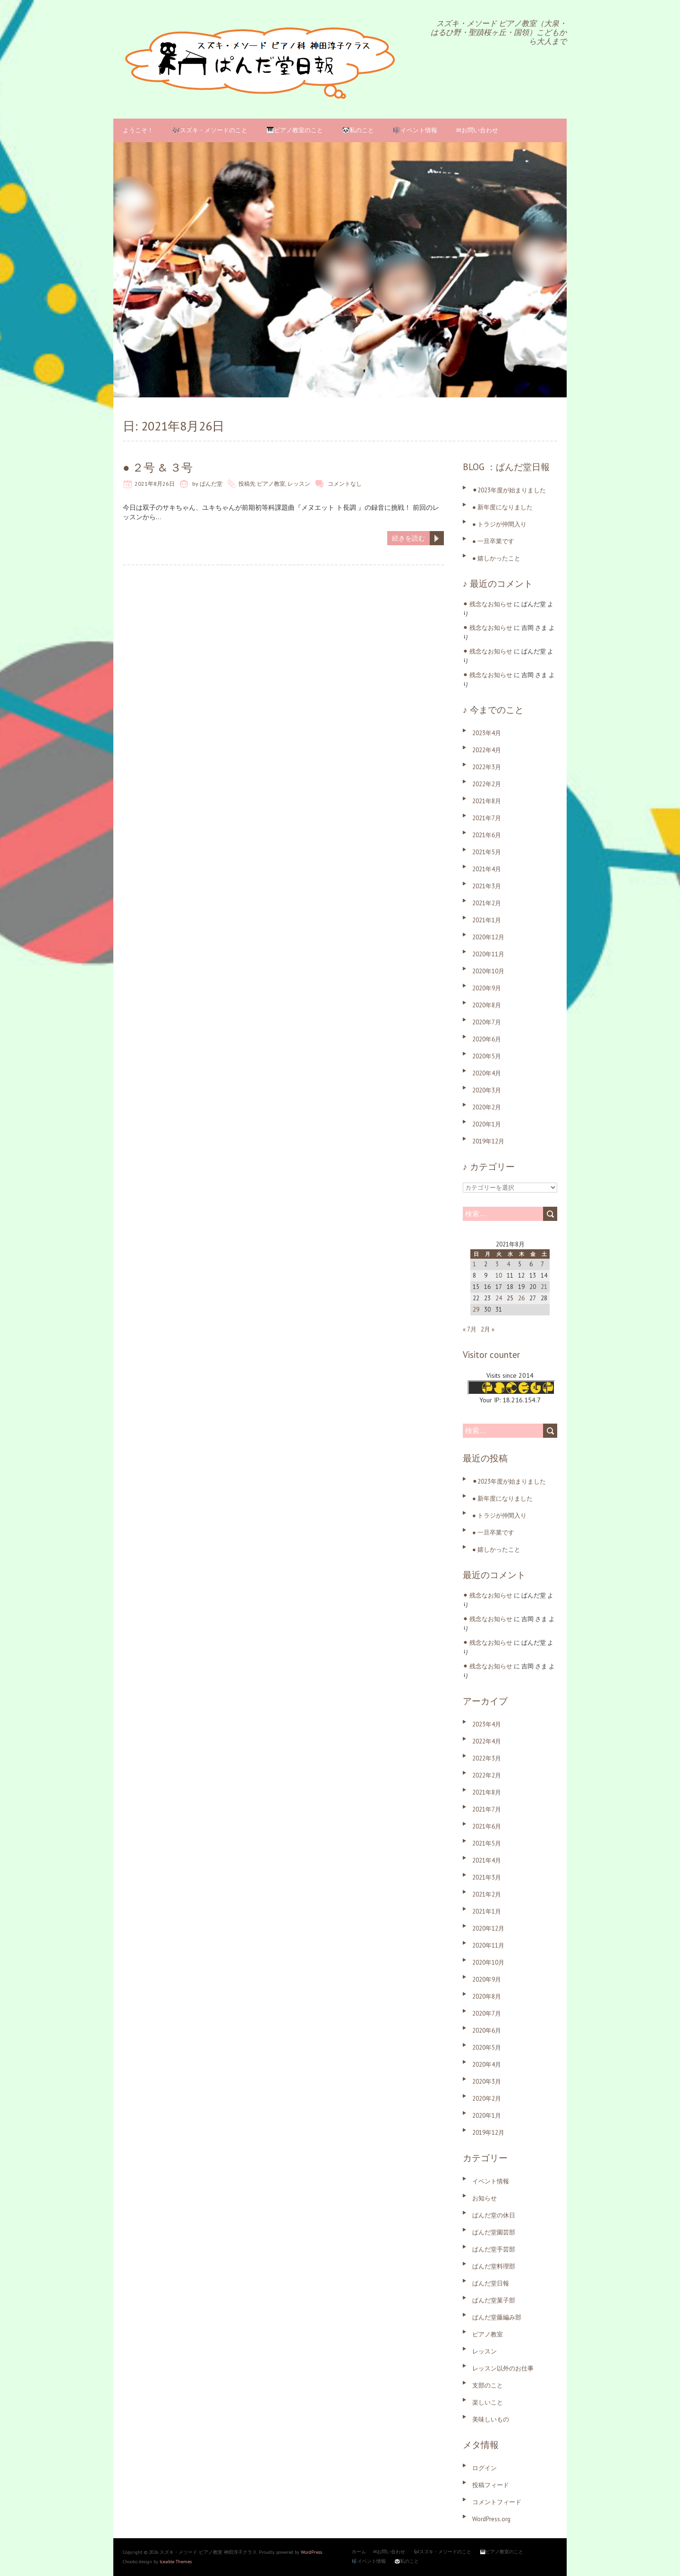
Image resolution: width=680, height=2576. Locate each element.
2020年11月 (488, 954)
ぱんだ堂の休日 (493, 2215)
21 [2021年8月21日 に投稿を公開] (544, 1287)
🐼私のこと (358, 130)
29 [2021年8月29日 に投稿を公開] (476, 1309)
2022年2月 (486, 784)
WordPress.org (491, 2519)
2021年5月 (486, 852)
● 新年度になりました (502, 507)
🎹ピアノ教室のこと (294, 130)
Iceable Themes (176, 2562)
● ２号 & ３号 (158, 467)
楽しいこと (487, 2402)
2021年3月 (486, 886)
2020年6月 (486, 1039)
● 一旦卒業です (493, 541)
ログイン (484, 2468)
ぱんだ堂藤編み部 (496, 2317)
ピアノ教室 (271, 483)
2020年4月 (486, 1073)
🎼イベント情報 (415, 130)
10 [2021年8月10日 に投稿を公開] (498, 1275)
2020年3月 (486, 1090)
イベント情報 (490, 2181)
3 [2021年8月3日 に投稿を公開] (497, 1264)
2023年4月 (486, 733)
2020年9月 (486, 988)
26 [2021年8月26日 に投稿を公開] (521, 1298)
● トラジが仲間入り (499, 524)
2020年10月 (488, 971)
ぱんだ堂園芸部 (493, 2232)
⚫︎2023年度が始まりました (509, 490)
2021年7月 (486, 818)
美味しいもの (490, 2419)
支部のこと (487, 2385)
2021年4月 (486, 869)
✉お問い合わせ (477, 130)
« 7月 (469, 1329)
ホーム (359, 2552)
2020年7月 (486, 1022)
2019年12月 (488, 1141)
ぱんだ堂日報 (490, 2283)
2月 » (487, 1329)
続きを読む (408, 538)
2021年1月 (486, 920)
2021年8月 (486, 801)
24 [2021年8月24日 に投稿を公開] (498, 1298)
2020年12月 (488, 937)
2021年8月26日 (155, 483)
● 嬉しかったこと (496, 558)
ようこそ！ (138, 130)
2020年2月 (486, 1107)
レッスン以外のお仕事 (503, 2368)
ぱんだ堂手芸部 (493, 2249)
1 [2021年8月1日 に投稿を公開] (474, 1264)
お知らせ (484, 2198)
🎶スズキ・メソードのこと (209, 130)
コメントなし (345, 483)
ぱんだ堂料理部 (493, 2266)
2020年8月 (486, 1005)
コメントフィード (496, 2502)
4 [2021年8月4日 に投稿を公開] (508, 1264)
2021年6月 (486, 835)
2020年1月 (486, 1124)
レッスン (299, 483)
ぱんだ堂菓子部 (493, 2300)
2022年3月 (486, 767)
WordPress (311, 2552)
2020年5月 (486, 1056)
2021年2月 (486, 903)
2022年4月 (486, 750)
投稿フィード (490, 2485)
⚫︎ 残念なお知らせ (487, 604)
